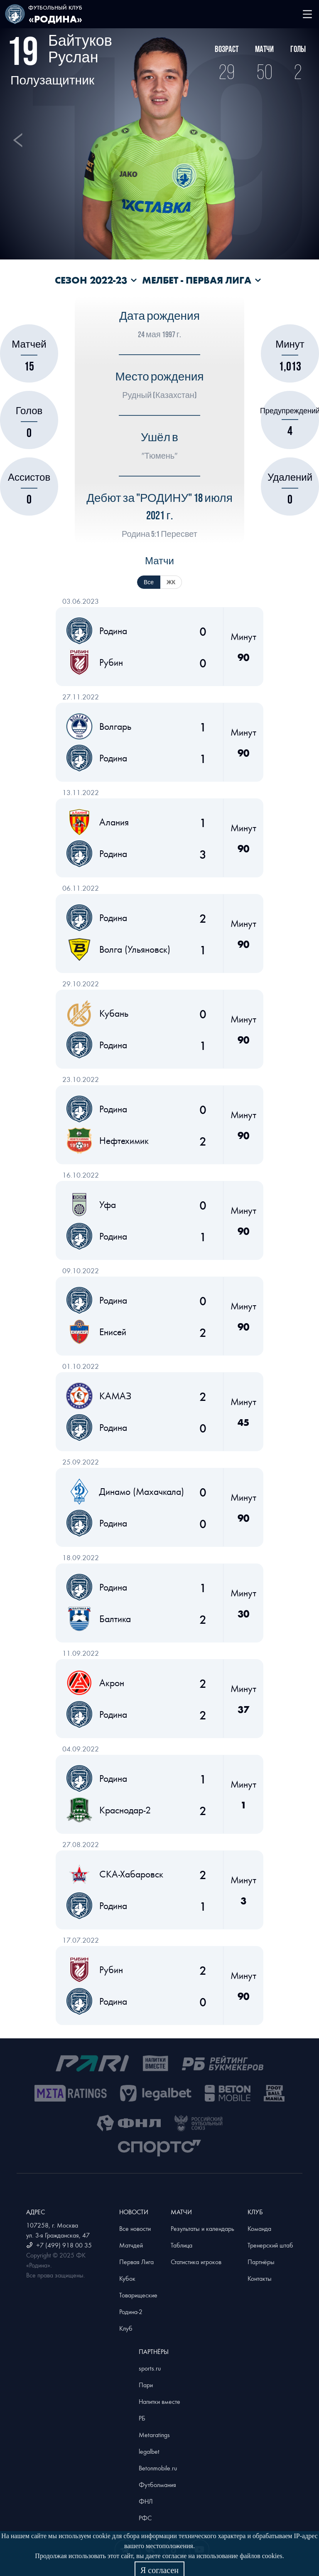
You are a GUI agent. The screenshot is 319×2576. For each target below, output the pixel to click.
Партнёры (261, 2261)
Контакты (260, 2278)
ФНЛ (146, 2501)
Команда (259, 2228)
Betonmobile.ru (158, 2468)
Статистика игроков (196, 2261)
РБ (142, 2418)
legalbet (149, 2451)
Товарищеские (138, 2295)
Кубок (127, 2278)
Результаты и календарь (202, 2228)
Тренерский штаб (270, 2245)
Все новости (135, 2228)
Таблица (181, 2245)
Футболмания (157, 2484)
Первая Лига (136, 2261)
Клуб (126, 2328)
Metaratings (154, 2434)
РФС (145, 2518)
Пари (146, 2385)
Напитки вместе (159, 2401)
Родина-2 (130, 2311)
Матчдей (131, 2245)
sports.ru (150, 2368)
